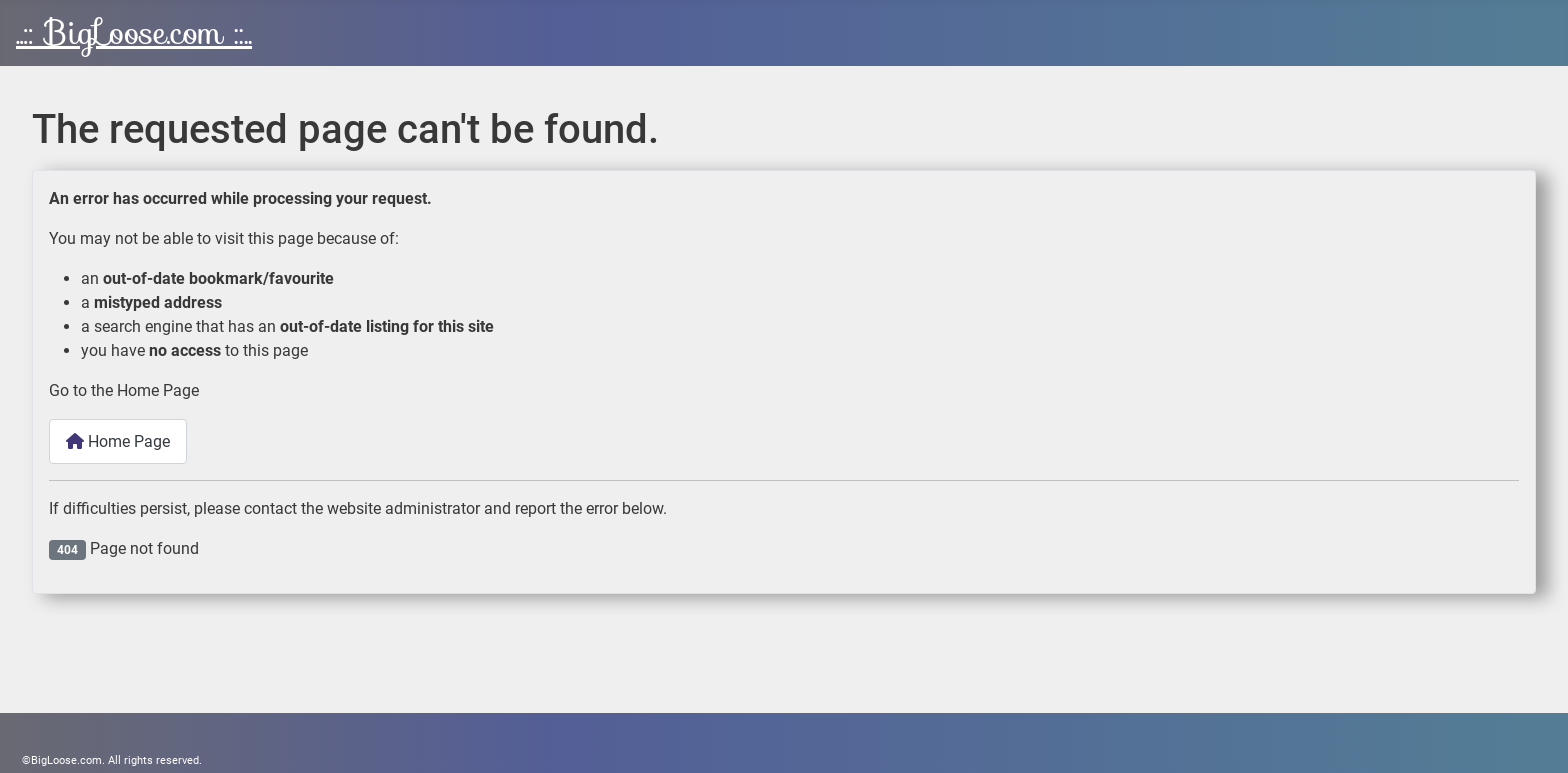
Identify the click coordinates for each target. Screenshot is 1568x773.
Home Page (118, 441)
